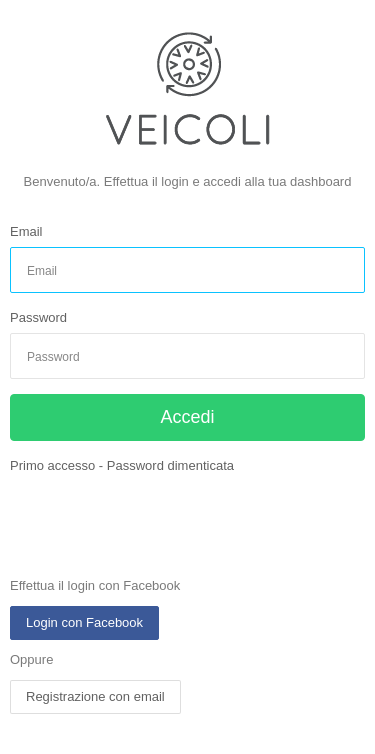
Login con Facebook (84, 622)
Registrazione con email (95, 696)
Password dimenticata (170, 465)
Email (26, 231)
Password (38, 317)
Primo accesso (52, 465)
